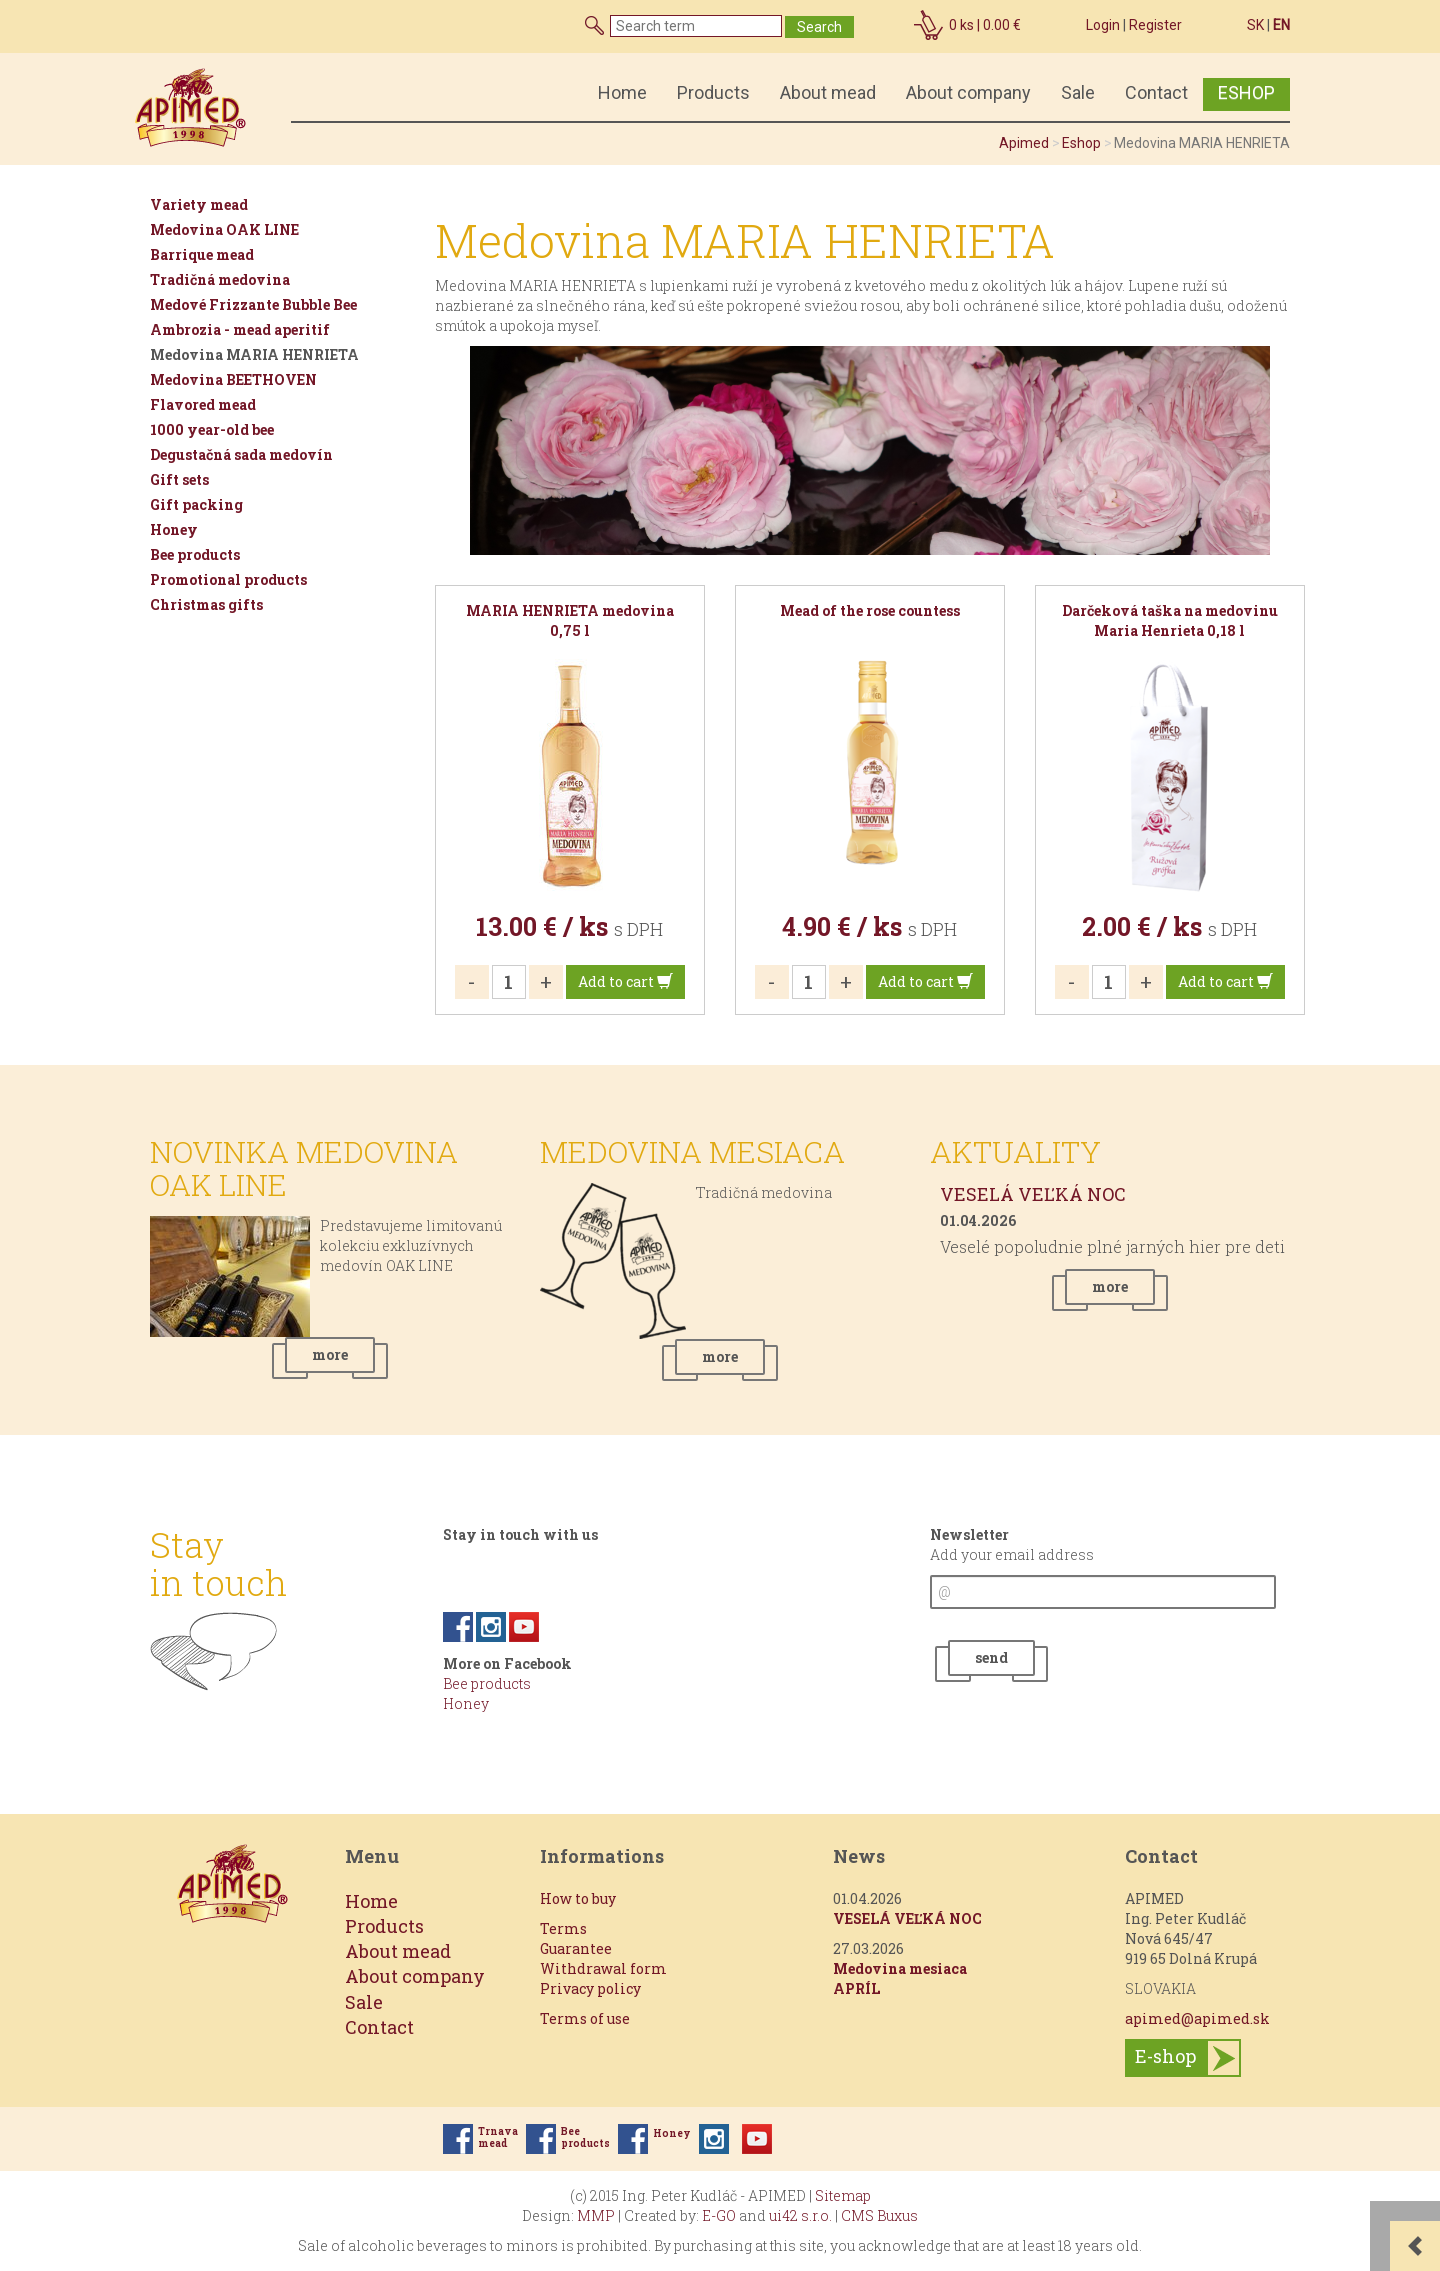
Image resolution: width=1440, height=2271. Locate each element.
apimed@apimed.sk (1197, 2018)
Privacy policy (590, 1988)
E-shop (1165, 2056)
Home (622, 92)
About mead (828, 92)
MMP (596, 2215)
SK (1255, 25)
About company (968, 92)
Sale (1078, 92)
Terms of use (585, 2018)
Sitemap (843, 2195)
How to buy (578, 1898)
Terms (563, 1928)
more (330, 1354)
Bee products (487, 1683)
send (991, 1657)
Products (713, 92)
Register (1155, 25)
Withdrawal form (603, 1968)
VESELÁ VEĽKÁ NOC (1033, 1194)
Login (1103, 25)
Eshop (1081, 143)
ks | (985, 25)
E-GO (719, 2215)
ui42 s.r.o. (800, 2215)
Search (819, 27)
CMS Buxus (879, 2215)
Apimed (1024, 143)
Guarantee (576, 1948)
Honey (466, 1703)
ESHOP (1246, 92)
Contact (1156, 92)
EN (1281, 25)
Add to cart (625, 981)
